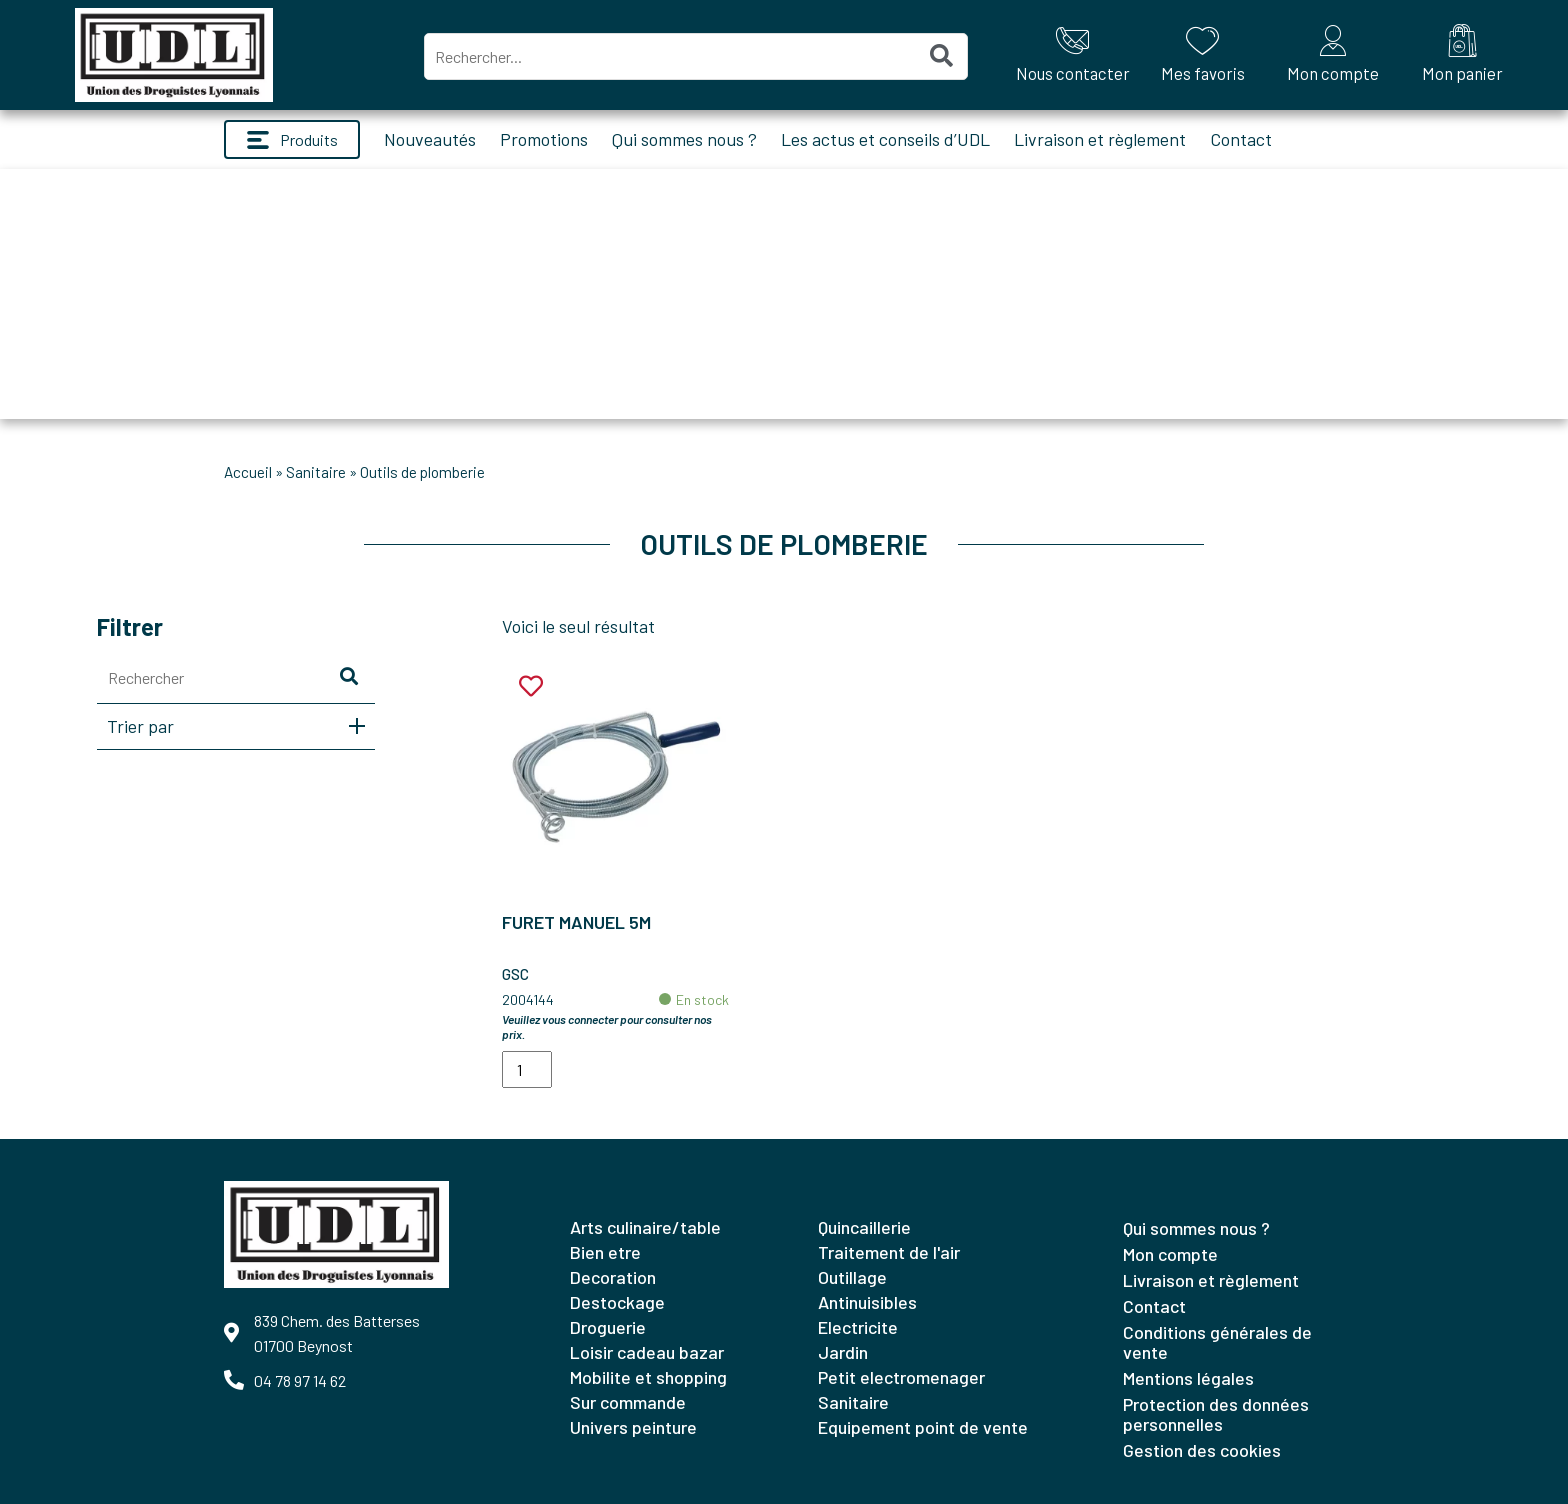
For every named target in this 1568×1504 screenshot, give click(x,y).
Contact (1241, 139)
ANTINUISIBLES (867, 1302)
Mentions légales (1188, 1378)
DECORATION (613, 1277)
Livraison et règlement (1100, 139)
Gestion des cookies (1202, 1450)
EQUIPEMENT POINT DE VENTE (923, 1427)
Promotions (544, 139)
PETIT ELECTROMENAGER (901, 1377)
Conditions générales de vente (1217, 1342)
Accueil (248, 472)
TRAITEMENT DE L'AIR (889, 1252)
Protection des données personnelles (1216, 1414)
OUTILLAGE (852, 1277)
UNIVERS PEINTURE (633, 1427)
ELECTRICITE (858, 1327)
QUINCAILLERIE (864, 1227)
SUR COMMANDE (628, 1402)
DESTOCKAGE (617, 1302)
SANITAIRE (316, 472)
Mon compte (1170, 1254)
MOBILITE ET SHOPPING (648, 1377)
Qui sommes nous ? (684, 139)
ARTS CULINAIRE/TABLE (645, 1227)
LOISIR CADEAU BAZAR (647, 1352)
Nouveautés (430, 139)
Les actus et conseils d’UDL (885, 139)
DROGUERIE (608, 1327)
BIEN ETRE (605, 1252)
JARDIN (843, 1352)
